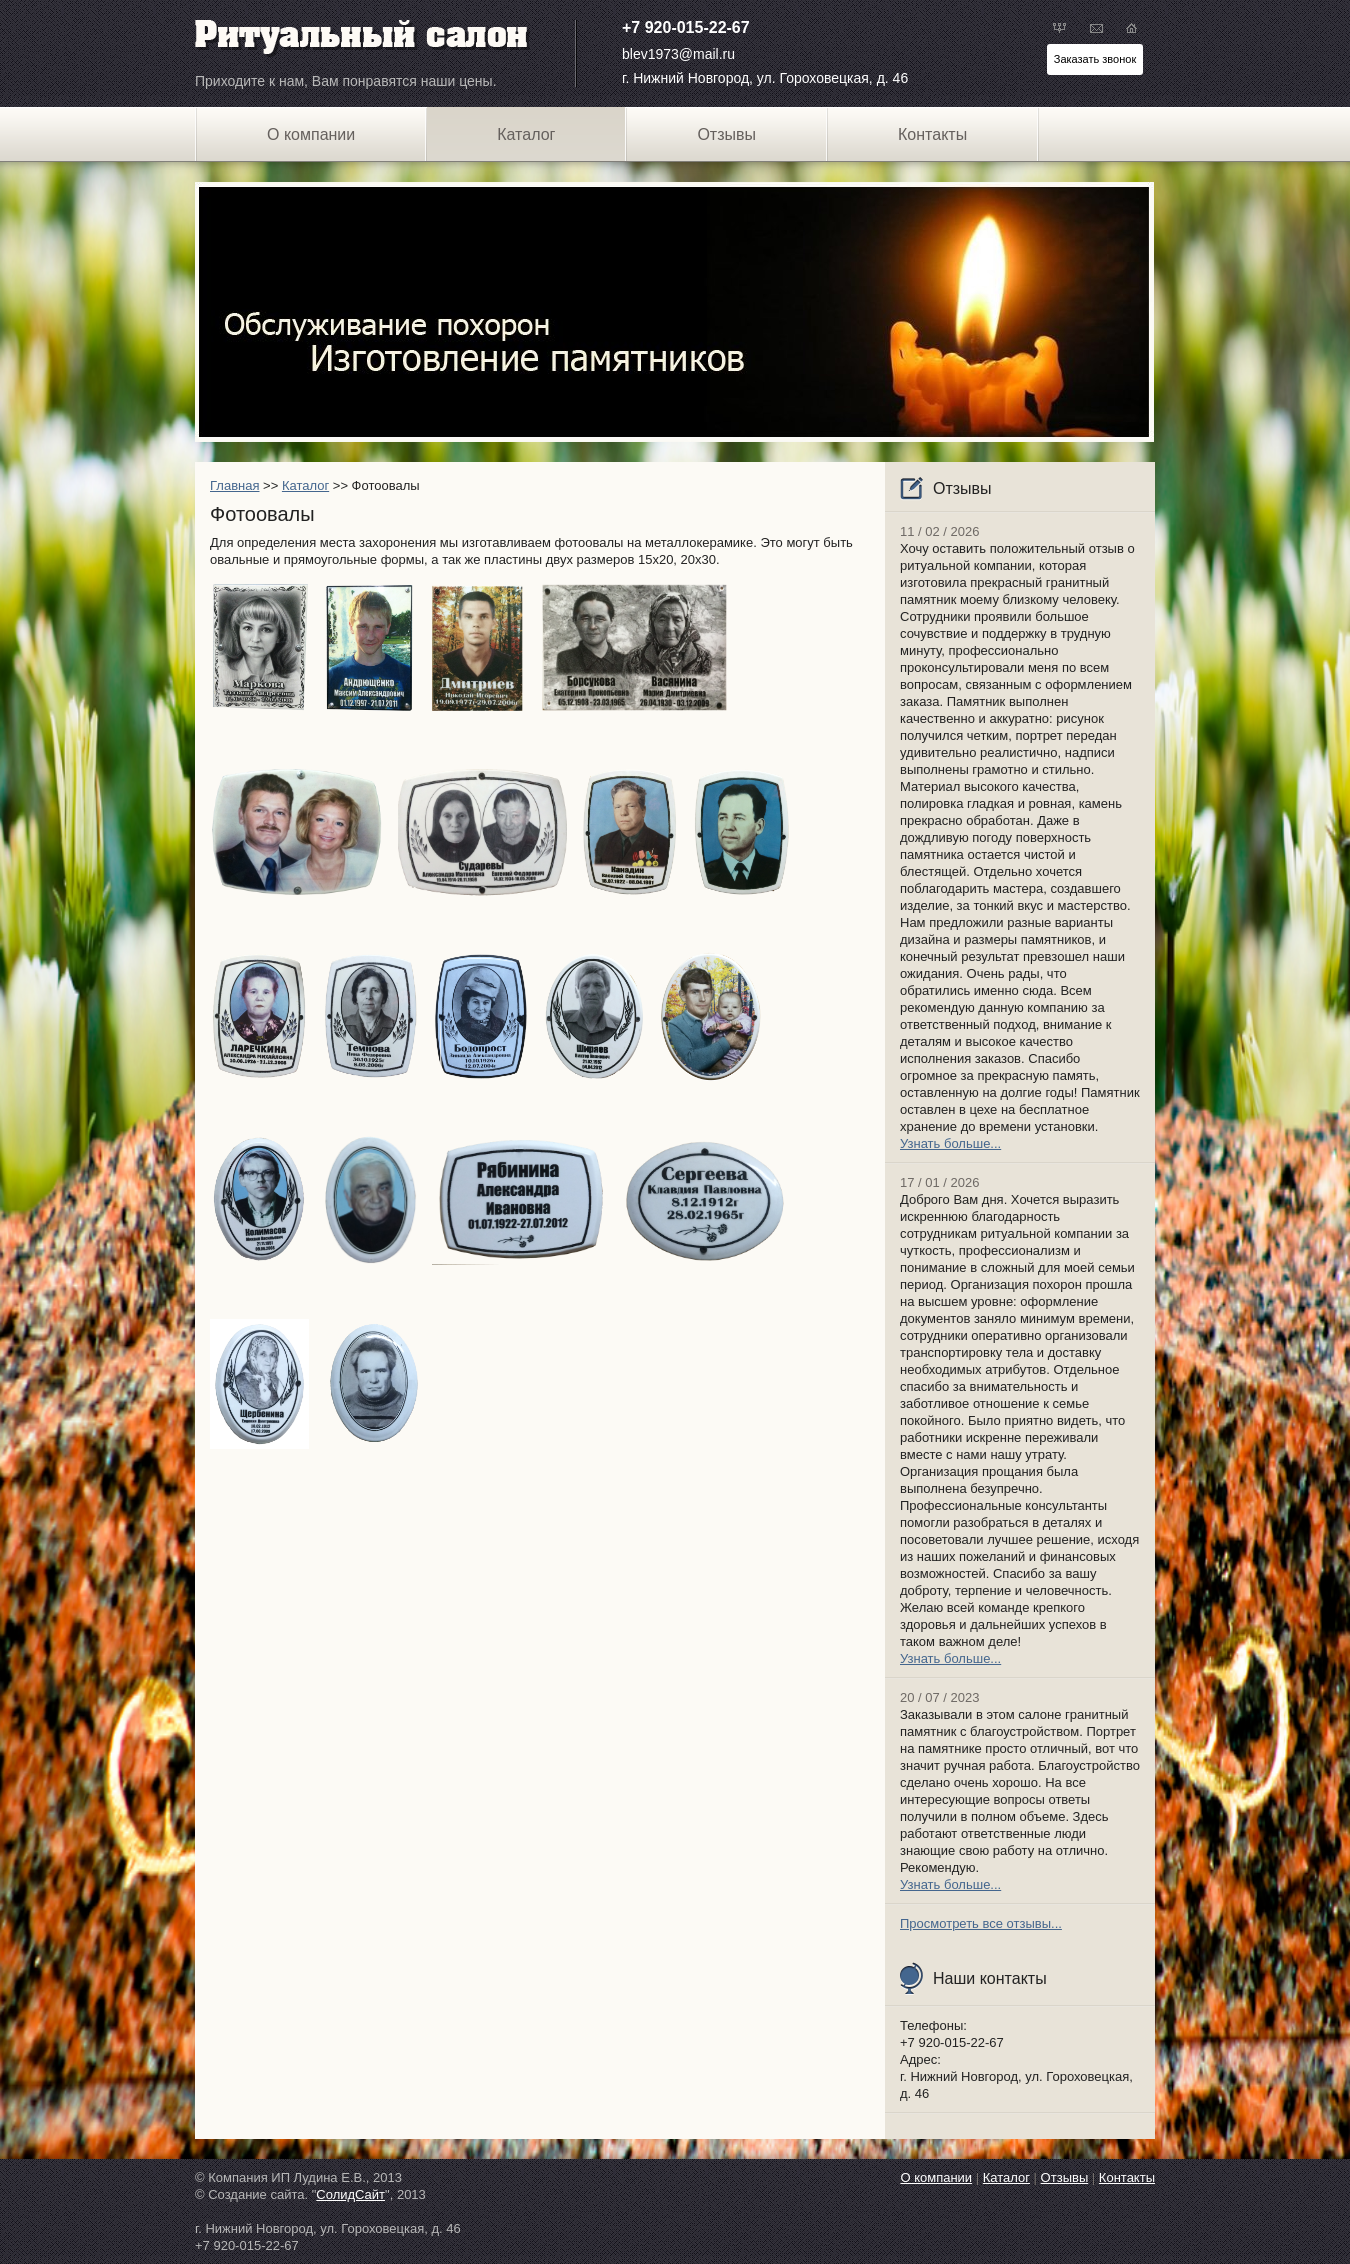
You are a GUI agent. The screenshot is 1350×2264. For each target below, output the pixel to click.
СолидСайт (350, 2194)
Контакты (932, 134)
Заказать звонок (1095, 59)
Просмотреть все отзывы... (981, 1923)
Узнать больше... (950, 1143)
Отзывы (726, 134)
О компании (311, 134)
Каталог (305, 485)
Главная (234, 485)
